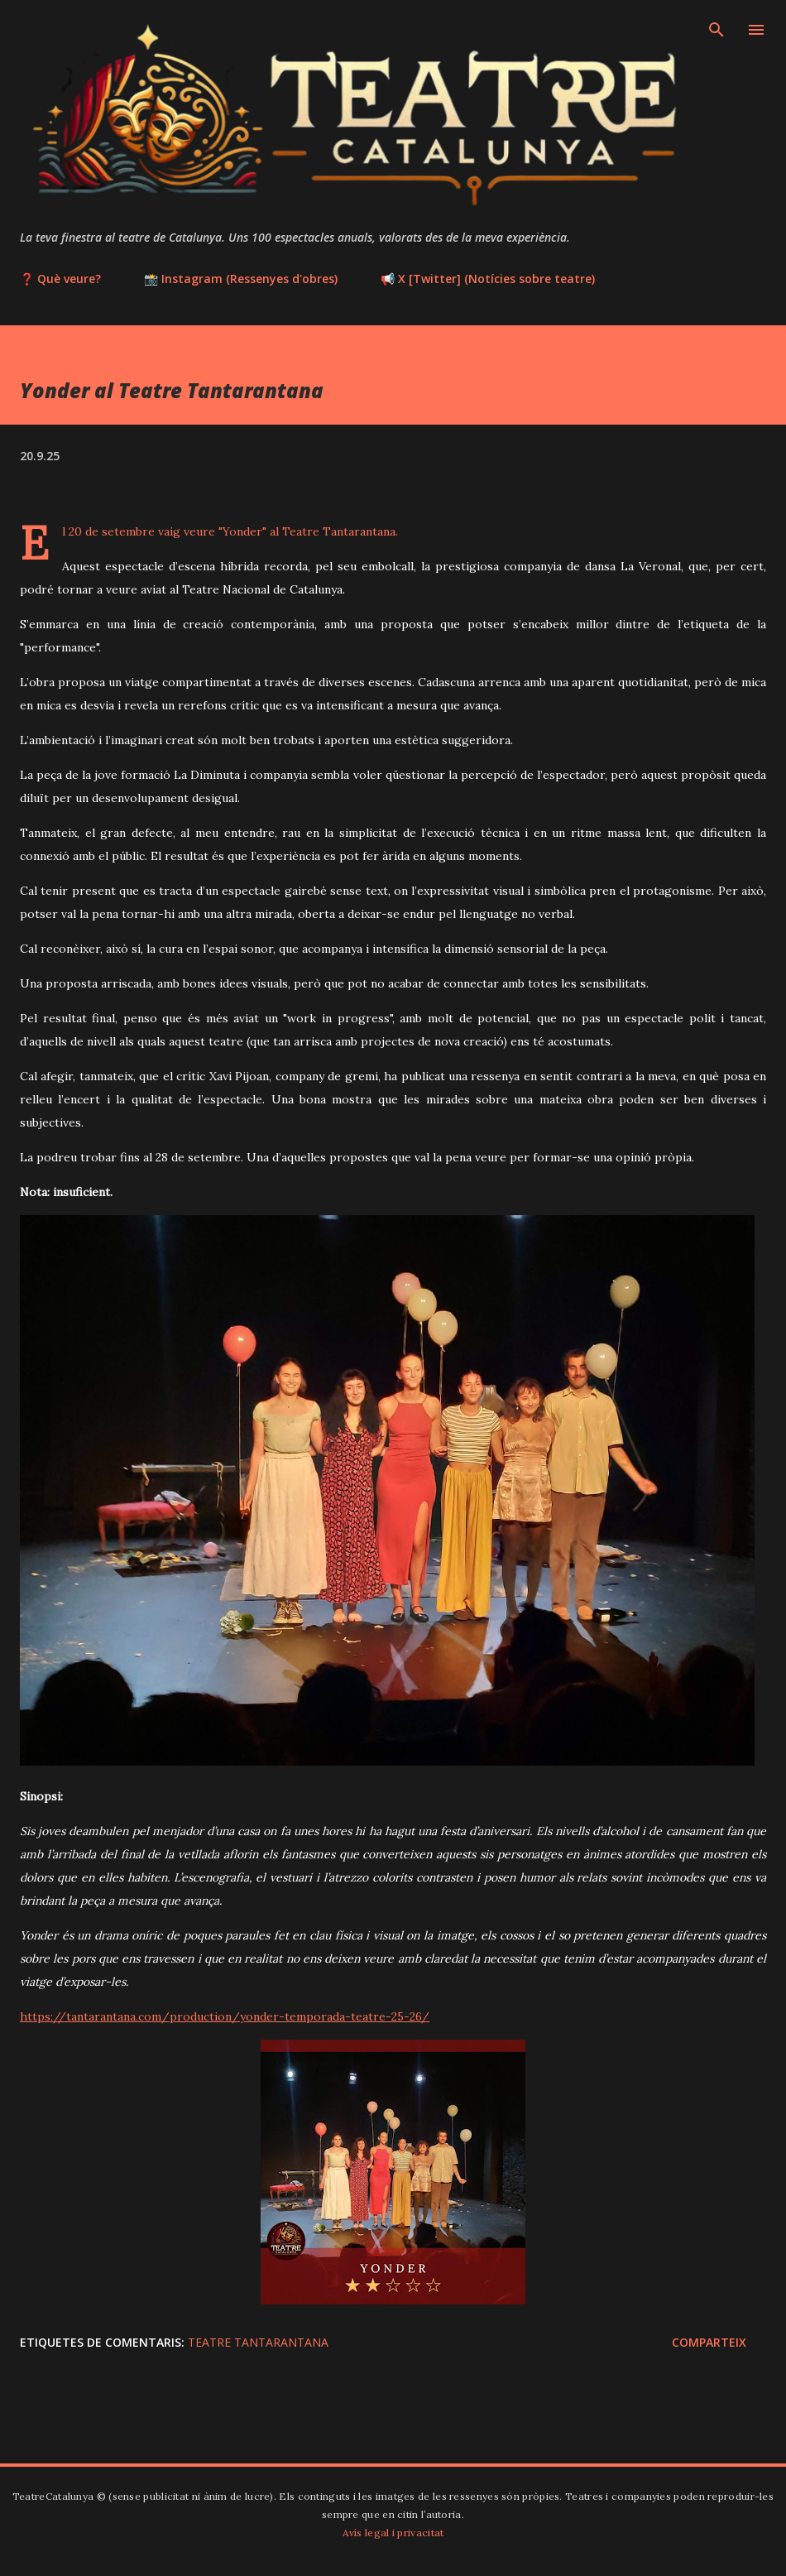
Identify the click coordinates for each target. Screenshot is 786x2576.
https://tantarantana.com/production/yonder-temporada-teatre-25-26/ (224, 2016)
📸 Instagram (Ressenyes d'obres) (241, 278)
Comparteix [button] (709, 2342)
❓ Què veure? (60, 278)
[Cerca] (716, 30)
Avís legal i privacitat (393, 2532)
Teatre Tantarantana (258, 2342)
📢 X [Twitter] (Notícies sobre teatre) (488, 278)
